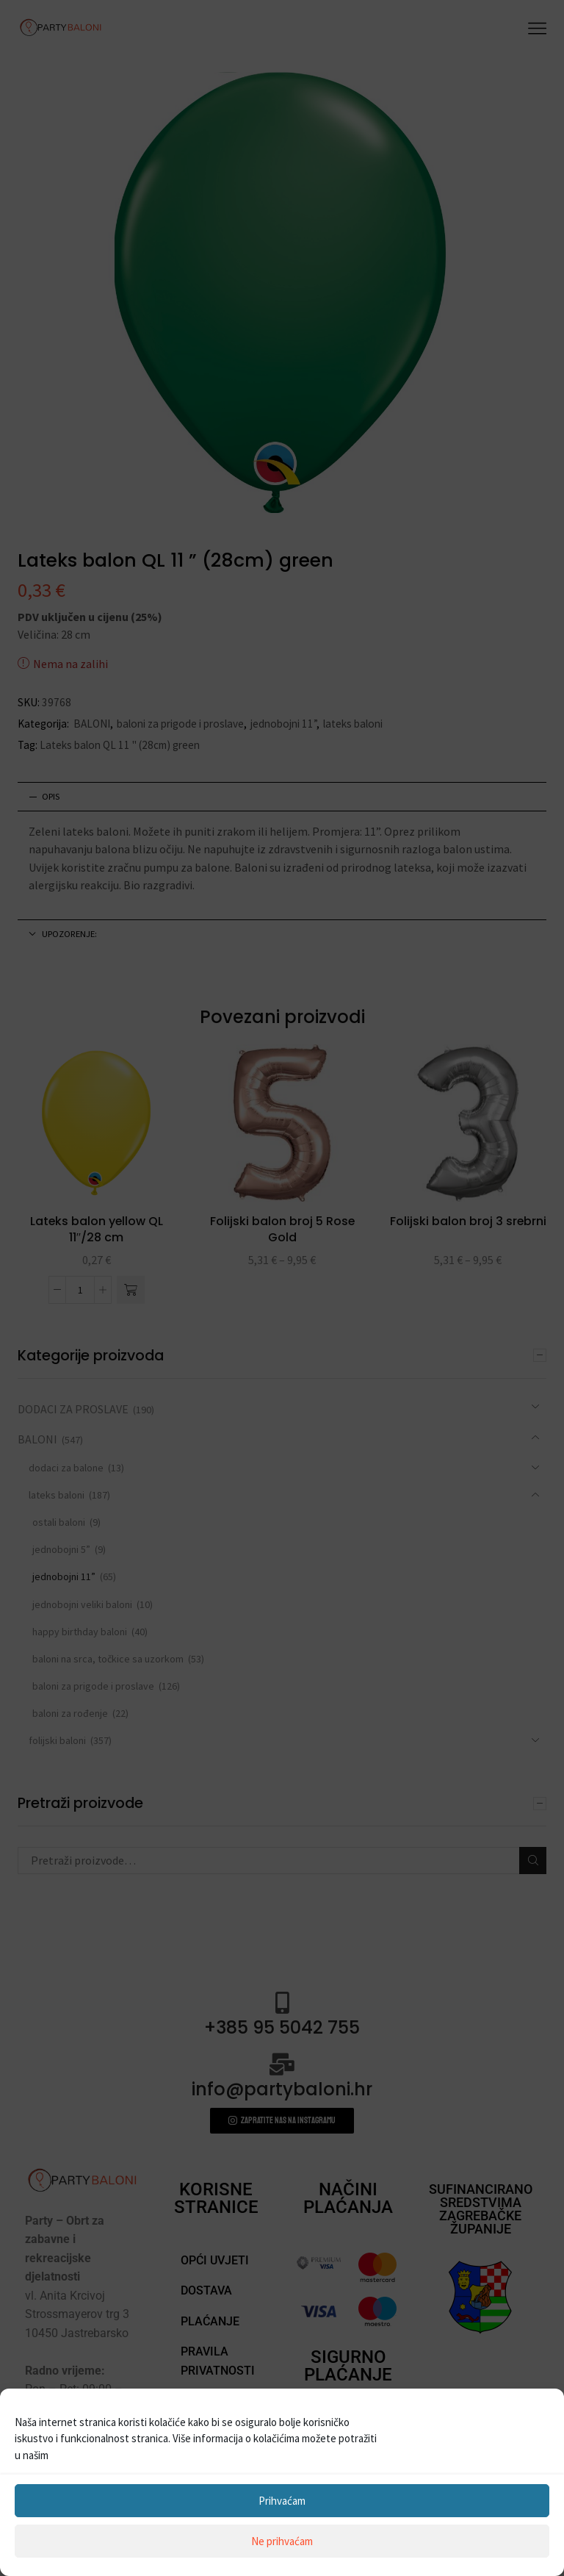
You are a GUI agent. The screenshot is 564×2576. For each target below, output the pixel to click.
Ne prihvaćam (282, 2541)
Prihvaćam (282, 2501)
